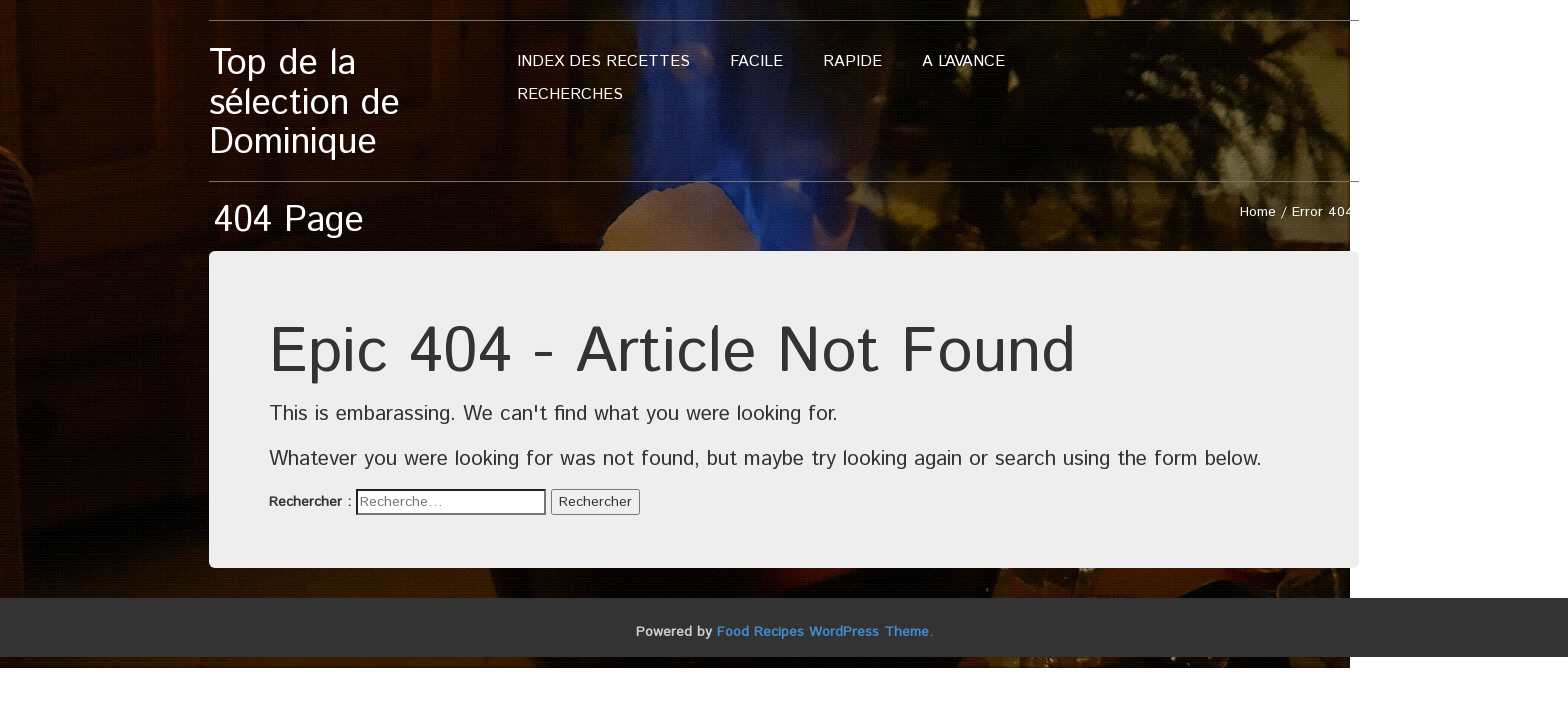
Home (1258, 212)
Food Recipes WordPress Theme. (825, 632)
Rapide (852, 61)
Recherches (570, 94)
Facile (756, 61)
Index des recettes (603, 61)
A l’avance (963, 61)
